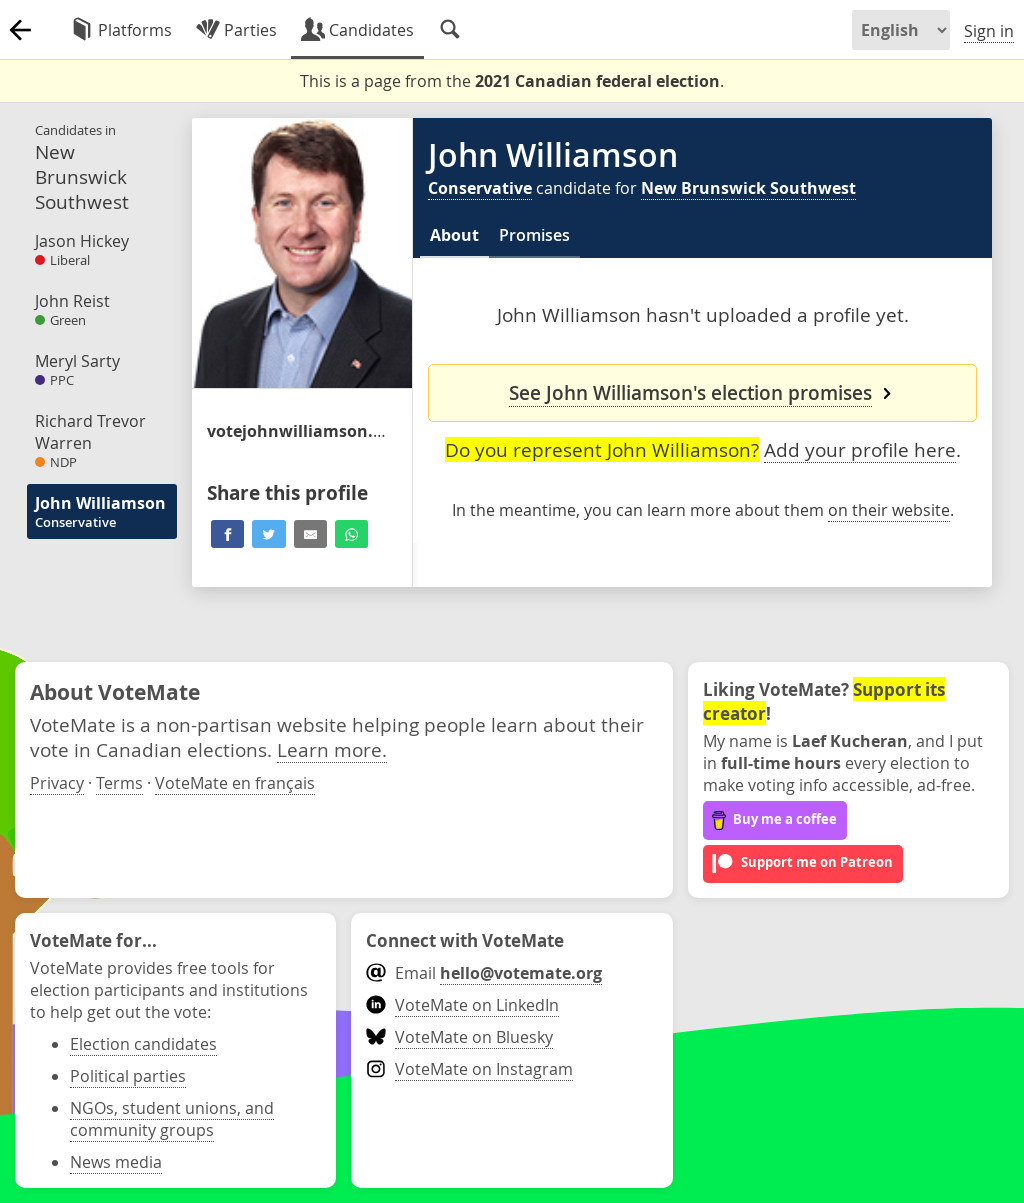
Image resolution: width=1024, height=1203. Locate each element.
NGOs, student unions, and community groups (172, 1119)
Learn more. (332, 749)
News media (116, 1162)
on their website (889, 510)
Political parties (128, 1076)
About (454, 235)
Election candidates (143, 1044)
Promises (534, 235)
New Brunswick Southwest (748, 188)
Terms (119, 783)
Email (483, 973)
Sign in (989, 31)
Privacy (57, 783)
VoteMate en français (235, 783)
